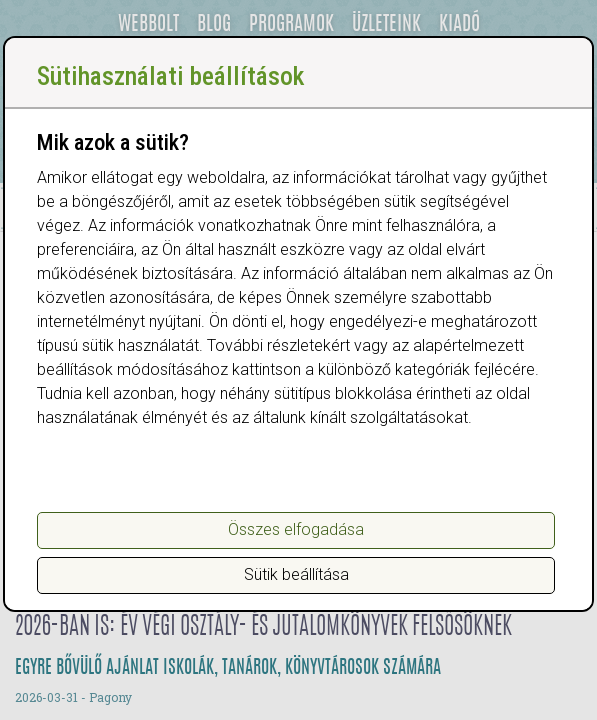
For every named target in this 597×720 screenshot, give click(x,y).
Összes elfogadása (296, 529)
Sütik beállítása (296, 574)
